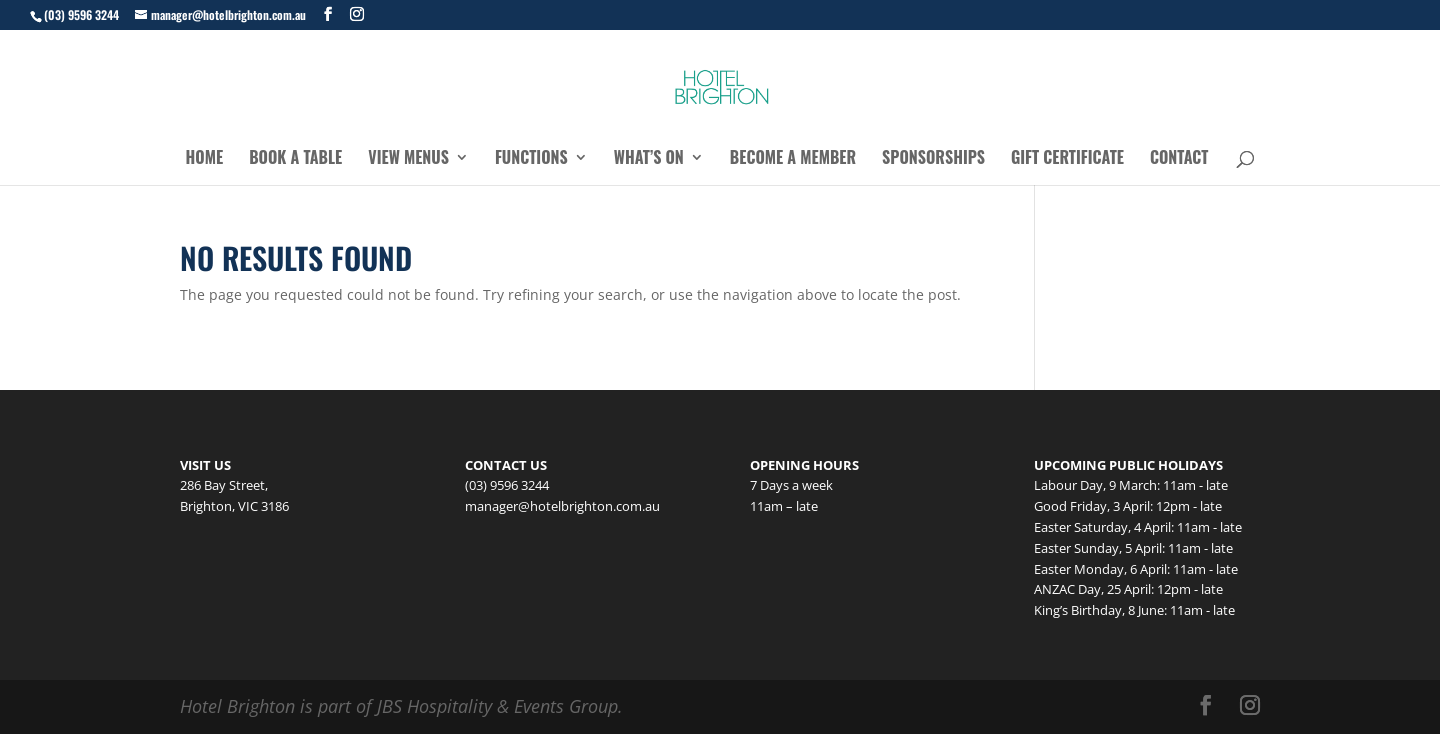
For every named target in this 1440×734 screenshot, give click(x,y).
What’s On (649, 159)
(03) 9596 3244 (81, 14)
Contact (1179, 159)
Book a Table (295, 159)
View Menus (408, 159)
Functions (531, 159)
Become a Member (793, 159)
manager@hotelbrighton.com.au (562, 506)
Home (205, 159)
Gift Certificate (1067, 159)
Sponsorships (933, 159)
